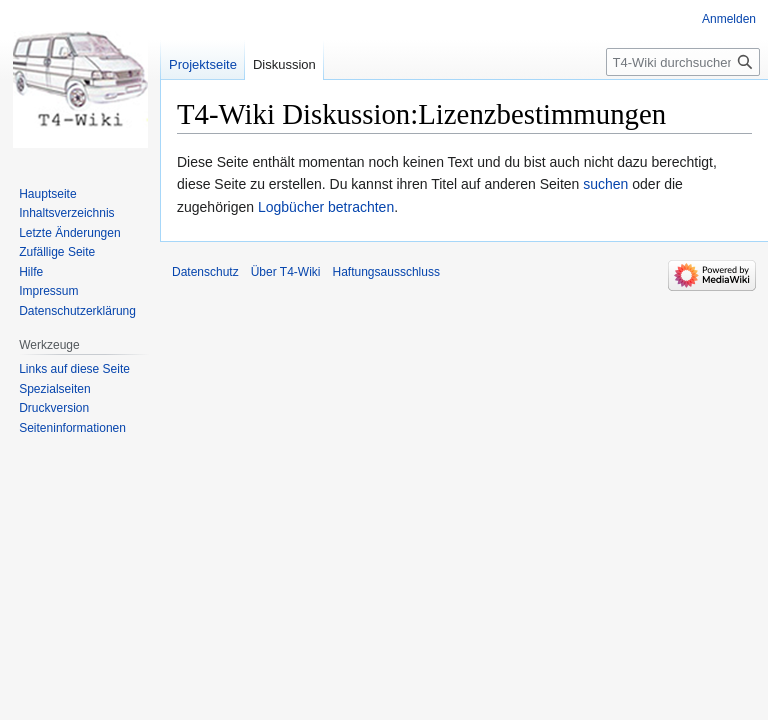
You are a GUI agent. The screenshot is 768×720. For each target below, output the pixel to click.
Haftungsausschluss (386, 272)
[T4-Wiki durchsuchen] (683, 62)
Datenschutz (205, 272)
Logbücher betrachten (326, 207)
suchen (605, 184)
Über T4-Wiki (286, 272)
